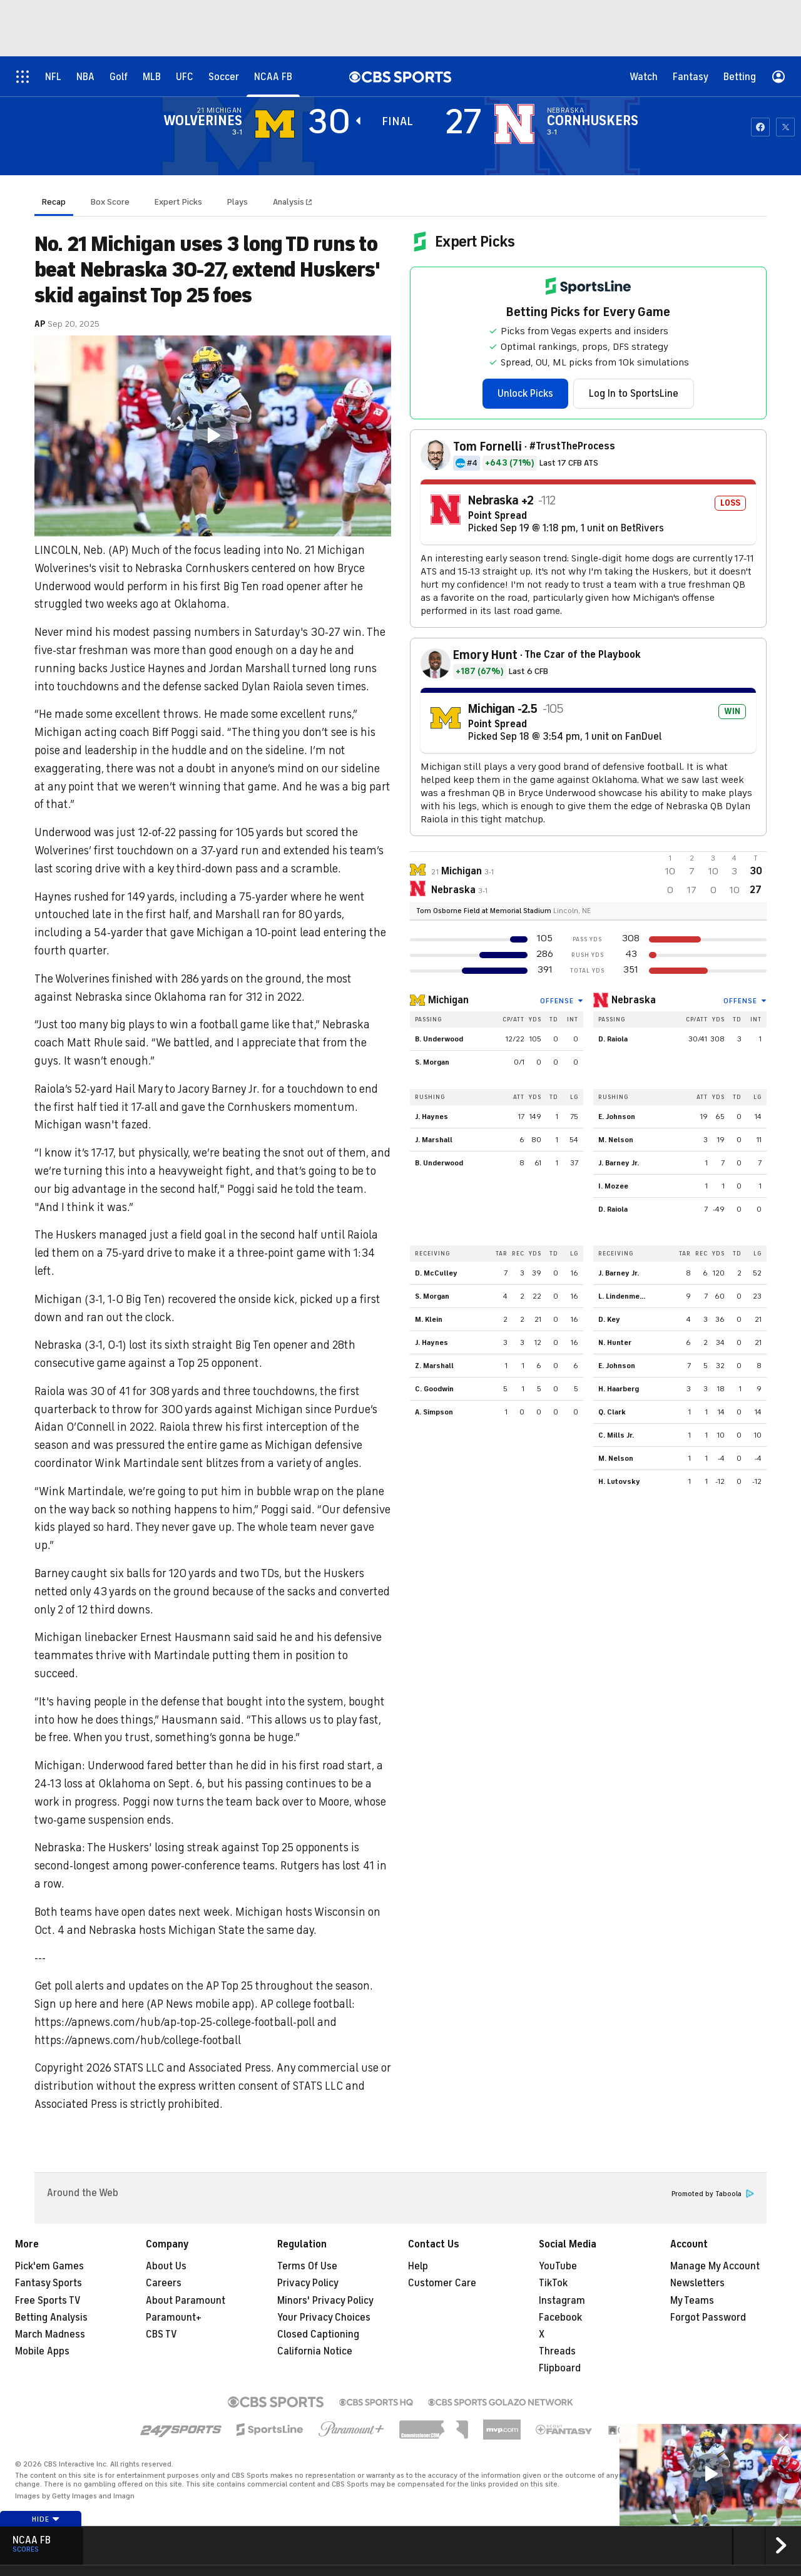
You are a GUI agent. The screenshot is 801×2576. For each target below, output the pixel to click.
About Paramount (185, 2300)
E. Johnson (616, 1116)
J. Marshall (433, 1139)
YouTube (558, 2266)
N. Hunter (614, 1342)
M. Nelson (615, 1139)
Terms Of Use (307, 2266)
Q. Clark (612, 1412)
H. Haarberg (618, 1388)
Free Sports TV (48, 2300)
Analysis (289, 202)
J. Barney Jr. (618, 1162)
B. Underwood (439, 1039)
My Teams (692, 2300)
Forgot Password (708, 2317)
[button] (212, 435)
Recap (54, 202)
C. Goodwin (434, 1388)
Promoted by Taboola (712, 2194)
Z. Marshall (434, 1365)
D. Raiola (613, 1039)
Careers (163, 2283)
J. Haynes (431, 1116)
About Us (166, 2266)
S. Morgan (432, 1062)
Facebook (560, 2317)
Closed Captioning (318, 2334)
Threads (557, 2351)
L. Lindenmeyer (624, 1296)
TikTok (553, 2283)
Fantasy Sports (48, 2283)
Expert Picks (178, 202)
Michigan (448, 1000)
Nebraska (633, 1000)
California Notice (314, 2351)
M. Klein (428, 1319)
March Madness (50, 2334)
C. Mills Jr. (616, 1435)
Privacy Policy (308, 2283)
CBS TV (161, 2334)
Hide (46, 2519)
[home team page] (514, 124)
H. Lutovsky (619, 1481)
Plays (237, 202)
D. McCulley (436, 1273)
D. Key (609, 1319)
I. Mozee (613, 1186)
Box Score (110, 202)
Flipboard (560, 2368)
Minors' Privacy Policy (325, 2300)
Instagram (562, 2300)
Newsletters (697, 2283)
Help (418, 2266)
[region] (212, 435)
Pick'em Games (49, 2266)
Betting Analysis (51, 2317)
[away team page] (275, 124)
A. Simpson (434, 1412)
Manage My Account (715, 2266)
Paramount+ (174, 2317)
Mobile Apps (42, 2351)
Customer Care (442, 2283)
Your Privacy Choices (323, 2317)
